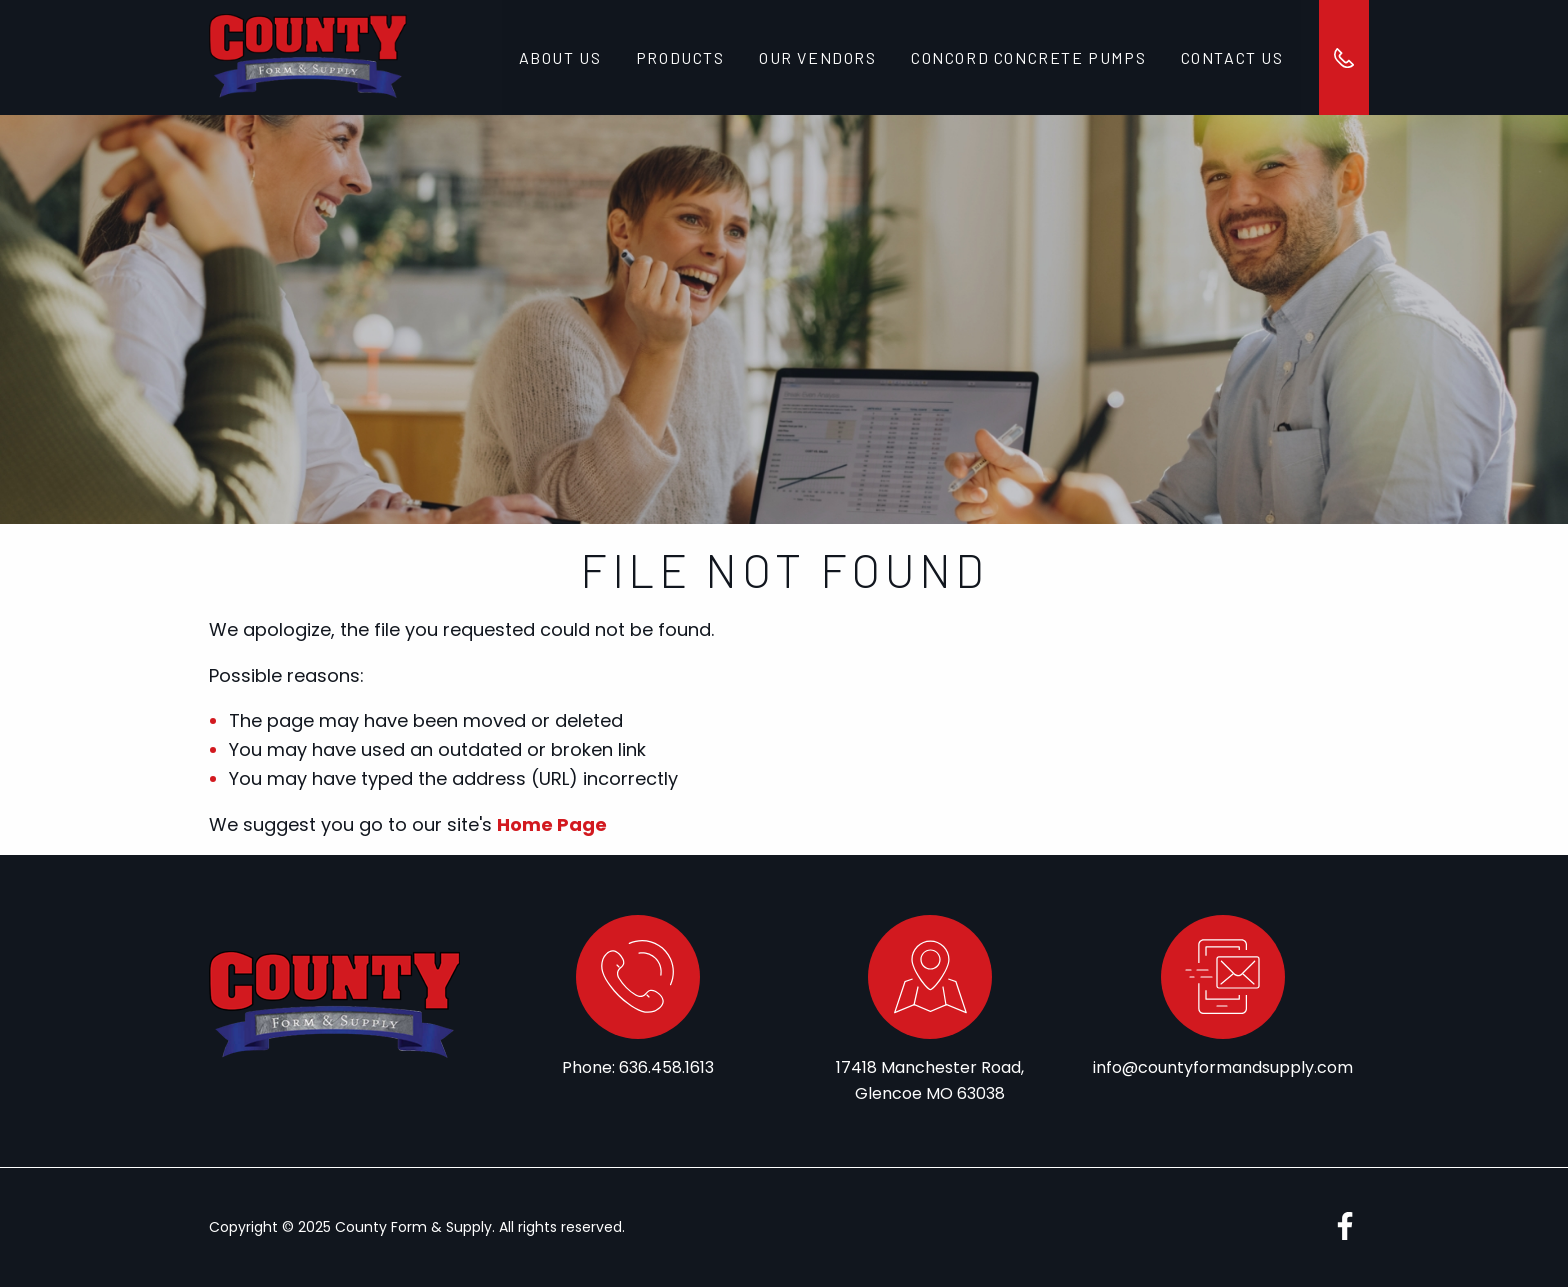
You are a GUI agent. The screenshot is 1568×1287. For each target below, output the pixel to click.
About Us (560, 57)
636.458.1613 (666, 1067)
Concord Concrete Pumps (1027, 57)
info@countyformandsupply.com (1223, 1067)
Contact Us (1230, 57)
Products (679, 57)
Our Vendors (817, 57)
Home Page (552, 824)
